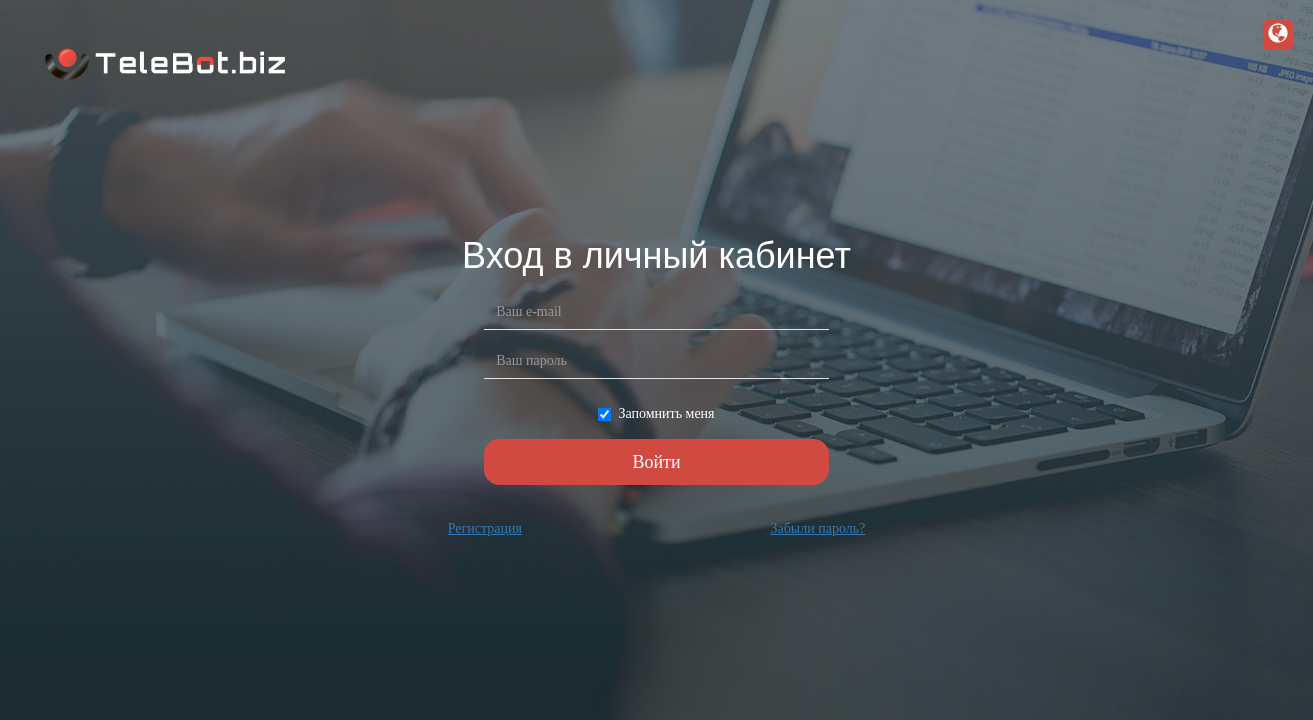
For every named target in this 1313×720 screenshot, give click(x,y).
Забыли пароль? (817, 528)
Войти (656, 462)
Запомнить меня (656, 413)
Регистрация (485, 528)
